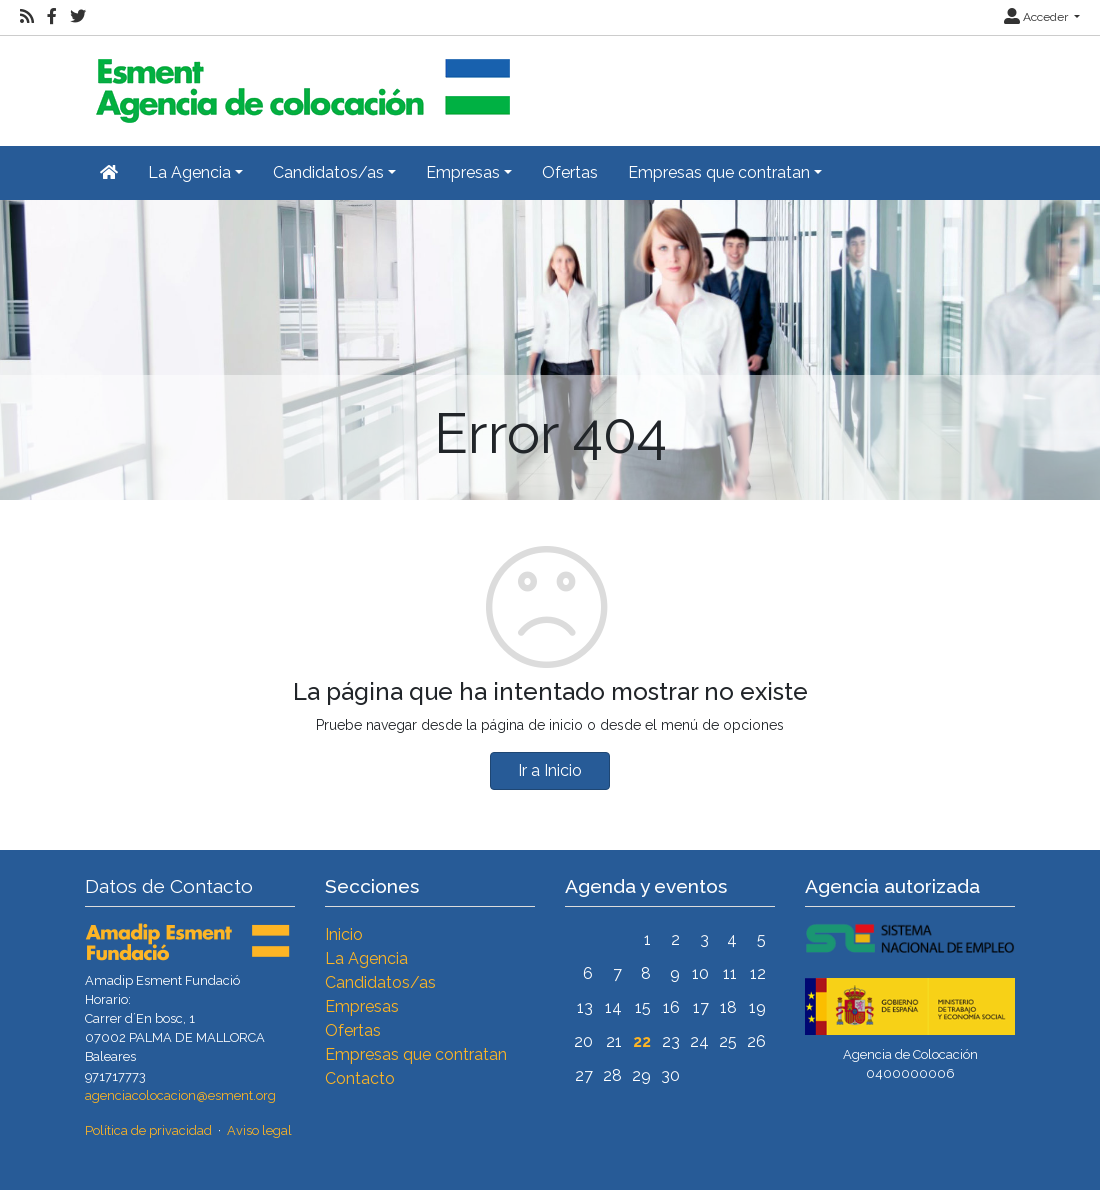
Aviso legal (259, 1130)
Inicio (344, 934)
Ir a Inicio (550, 770)
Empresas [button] (463, 172)
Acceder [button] (1037, 17)
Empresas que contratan (416, 1054)
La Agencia (366, 958)
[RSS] (27, 17)
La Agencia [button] (189, 172)
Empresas (362, 1006)
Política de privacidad (148, 1130)
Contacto (360, 1078)
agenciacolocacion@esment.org (180, 1095)
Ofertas (570, 172)
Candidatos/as (380, 982)
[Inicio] (300, 82)
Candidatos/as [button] (328, 172)
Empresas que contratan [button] (719, 172)
